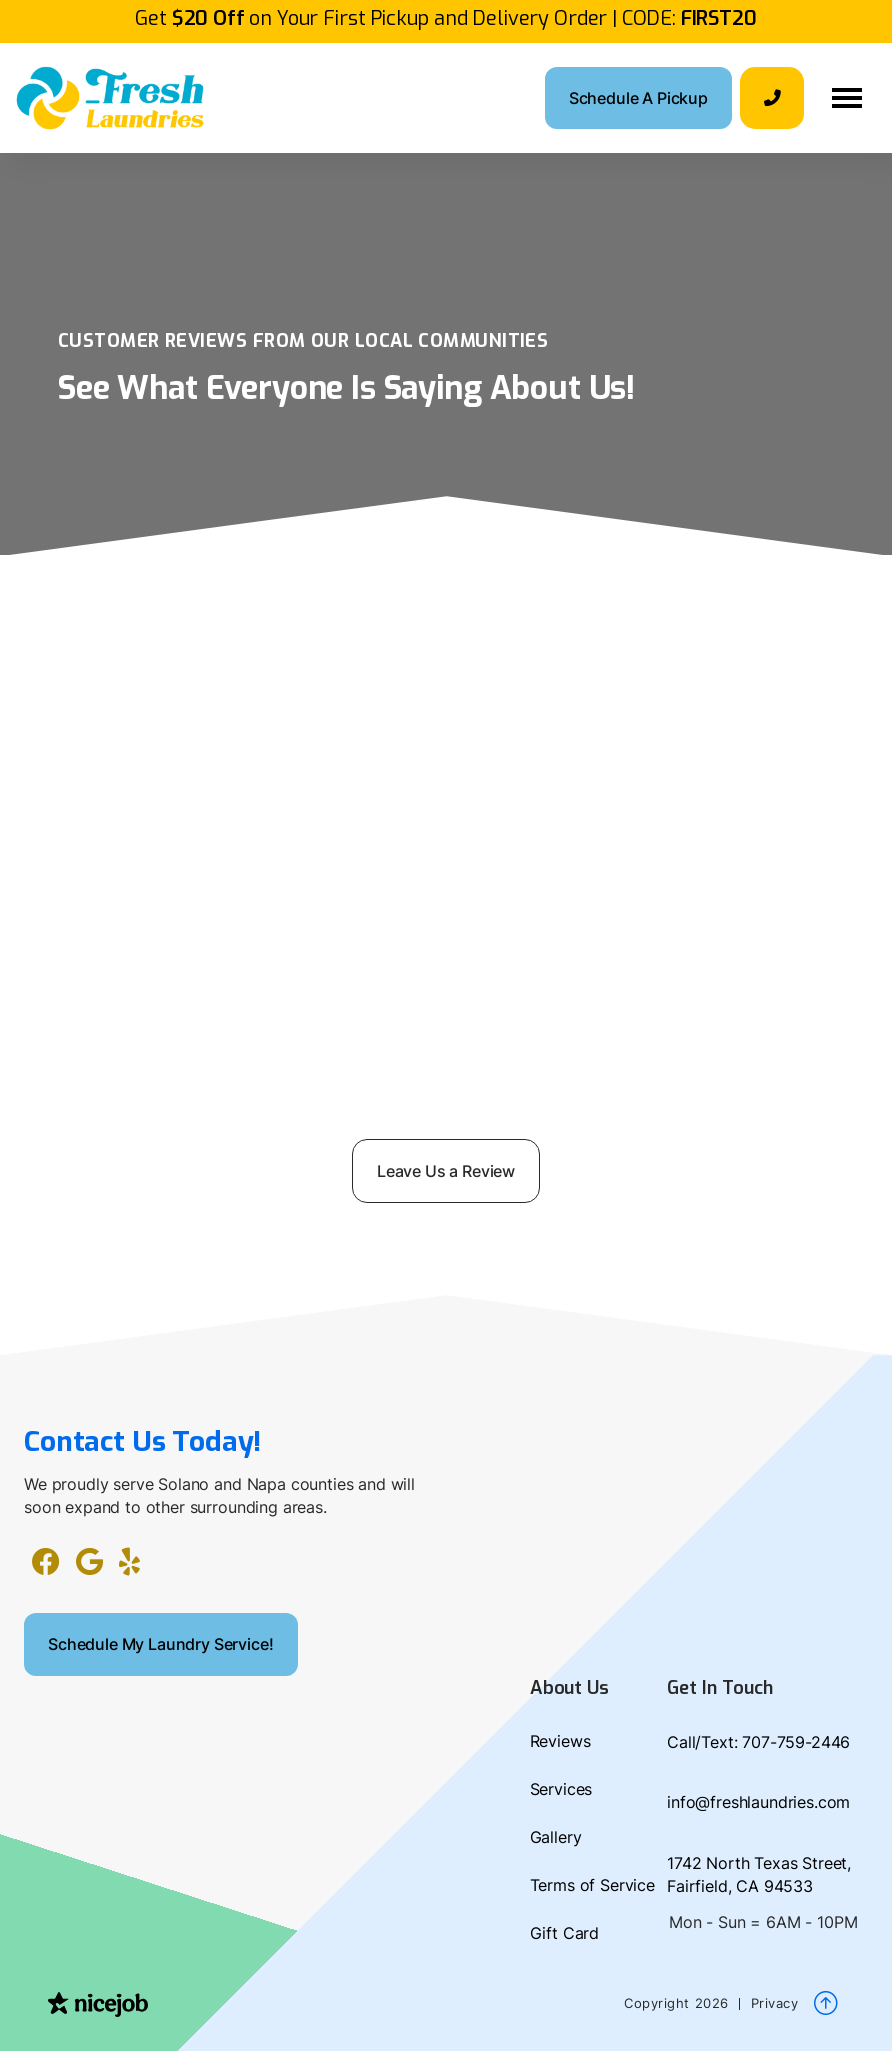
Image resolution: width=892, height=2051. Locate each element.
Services (561, 1789)
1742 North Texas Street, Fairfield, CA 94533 (759, 1874)
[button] (847, 98)
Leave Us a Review (446, 1171)
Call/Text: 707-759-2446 (758, 1742)
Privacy (775, 2003)
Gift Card (565, 1933)
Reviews (560, 1741)
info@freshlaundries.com (758, 1802)
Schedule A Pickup (638, 98)
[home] (110, 98)
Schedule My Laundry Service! (161, 1644)
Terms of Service (592, 1885)
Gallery (556, 1837)
